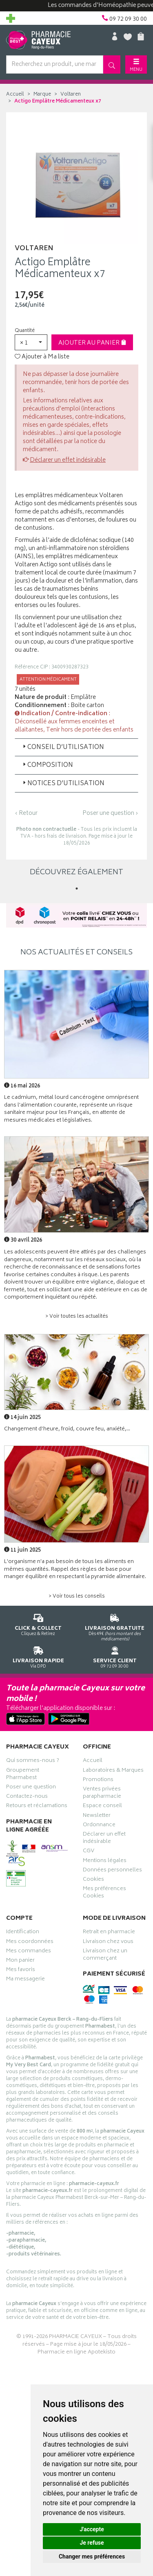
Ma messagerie (25, 1980)
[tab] (76, 747)
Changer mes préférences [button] (92, 2556)
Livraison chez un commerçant (105, 1955)
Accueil (15, 94)
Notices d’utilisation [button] (62, 783)
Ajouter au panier (92, 343)
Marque (42, 94)
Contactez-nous (27, 1797)
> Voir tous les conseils (77, 1596)
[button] (31, 342)
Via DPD (38, 1656)
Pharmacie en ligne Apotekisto (76, 2352)
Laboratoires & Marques (113, 1771)
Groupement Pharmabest (22, 1775)
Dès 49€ (115, 1626)
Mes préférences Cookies (104, 1893)
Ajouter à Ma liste (42, 357)
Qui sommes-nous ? (32, 1761)
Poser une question (31, 1788)
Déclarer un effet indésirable (68, 460)
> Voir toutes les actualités (76, 1316)
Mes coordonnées (29, 1943)
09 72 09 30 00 (115, 1656)
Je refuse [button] (92, 2542)
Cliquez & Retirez (38, 1623)
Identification (22, 1933)
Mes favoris (20, 1971)
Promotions (98, 1781)
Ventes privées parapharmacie (102, 1793)
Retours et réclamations (36, 1807)
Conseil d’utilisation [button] (62, 747)
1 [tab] (77, 888)
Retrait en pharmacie (109, 1933)
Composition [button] (47, 765)
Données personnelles (112, 1871)
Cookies (93, 1880)
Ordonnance (99, 1826)
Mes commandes (28, 1952)
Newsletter (97, 1816)
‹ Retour (26, 813)
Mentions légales (104, 1862)
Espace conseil (102, 1807)
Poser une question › (110, 814)
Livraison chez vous (108, 1943)
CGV (88, 1852)
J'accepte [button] (92, 2529)
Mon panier (20, 1961)
